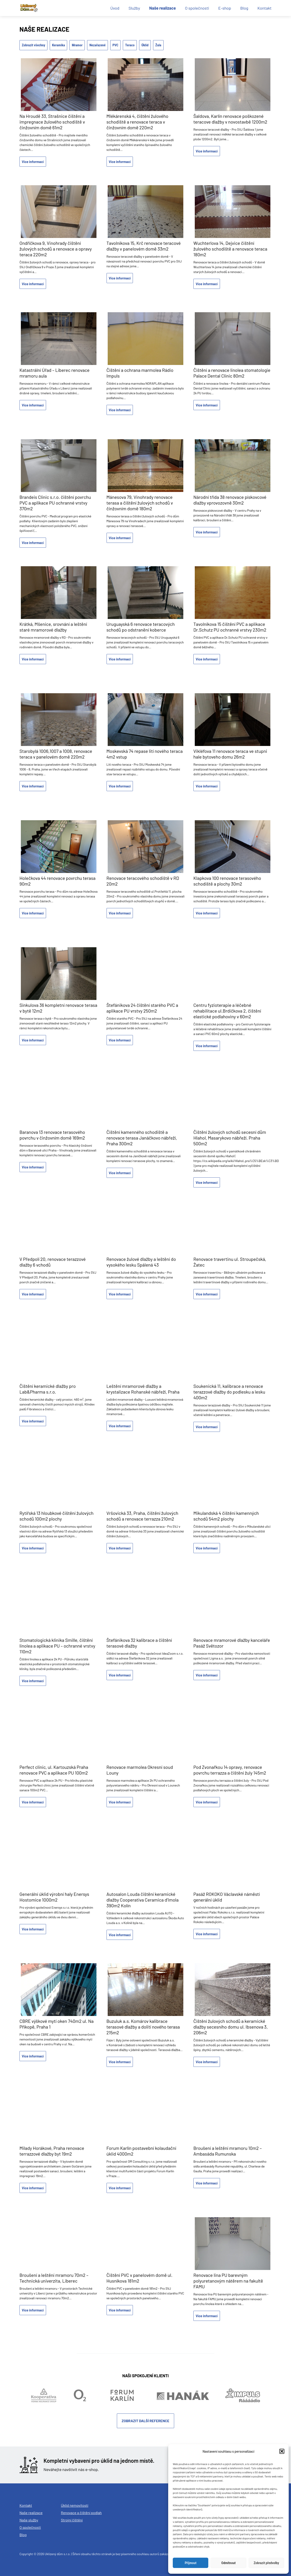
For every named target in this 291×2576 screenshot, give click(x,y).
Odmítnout (228, 2563)
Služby (134, 8)
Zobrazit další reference (145, 2421)
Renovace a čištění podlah (81, 2512)
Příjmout (190, 2563)
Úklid (144, 45)
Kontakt (264, 8)
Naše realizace (162, 8)
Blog (244, 8)
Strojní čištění (72, 2520)
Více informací (33, 162)
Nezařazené (97, 45)
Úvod (114, 8)
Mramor (77, 45)
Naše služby (28, 2520)
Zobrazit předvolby (266, 2563)
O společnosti (197, 8)
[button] (282, 2451)
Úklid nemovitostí (74, 2505)
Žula (158, 45)
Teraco (130, 45)
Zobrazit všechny (33, 45)
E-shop (224, 8)
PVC (115, 45)
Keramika (58, 45)
